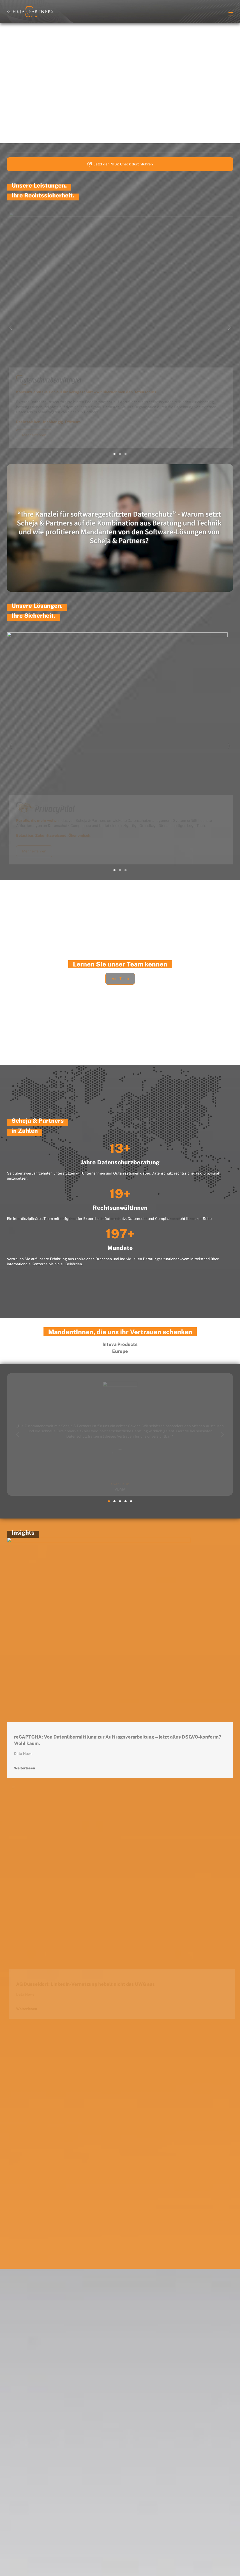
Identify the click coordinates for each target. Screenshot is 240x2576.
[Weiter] (120, 83)
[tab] (114, 454)
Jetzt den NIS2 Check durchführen (120, 164)
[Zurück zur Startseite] (30, 11)
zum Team (120, 978)
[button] (230, 14)
